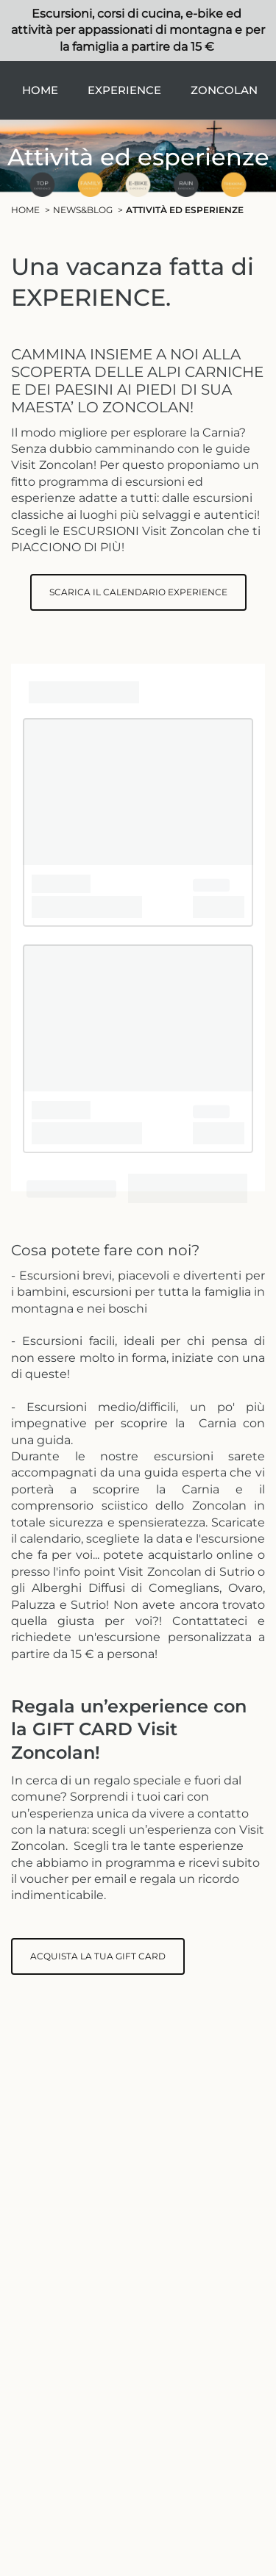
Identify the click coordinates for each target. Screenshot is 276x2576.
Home (40, 90)
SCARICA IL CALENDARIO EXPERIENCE (138, 592)
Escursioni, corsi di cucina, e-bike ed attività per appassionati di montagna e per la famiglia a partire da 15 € (138, 30)
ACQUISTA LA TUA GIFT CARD (98, 1956)
